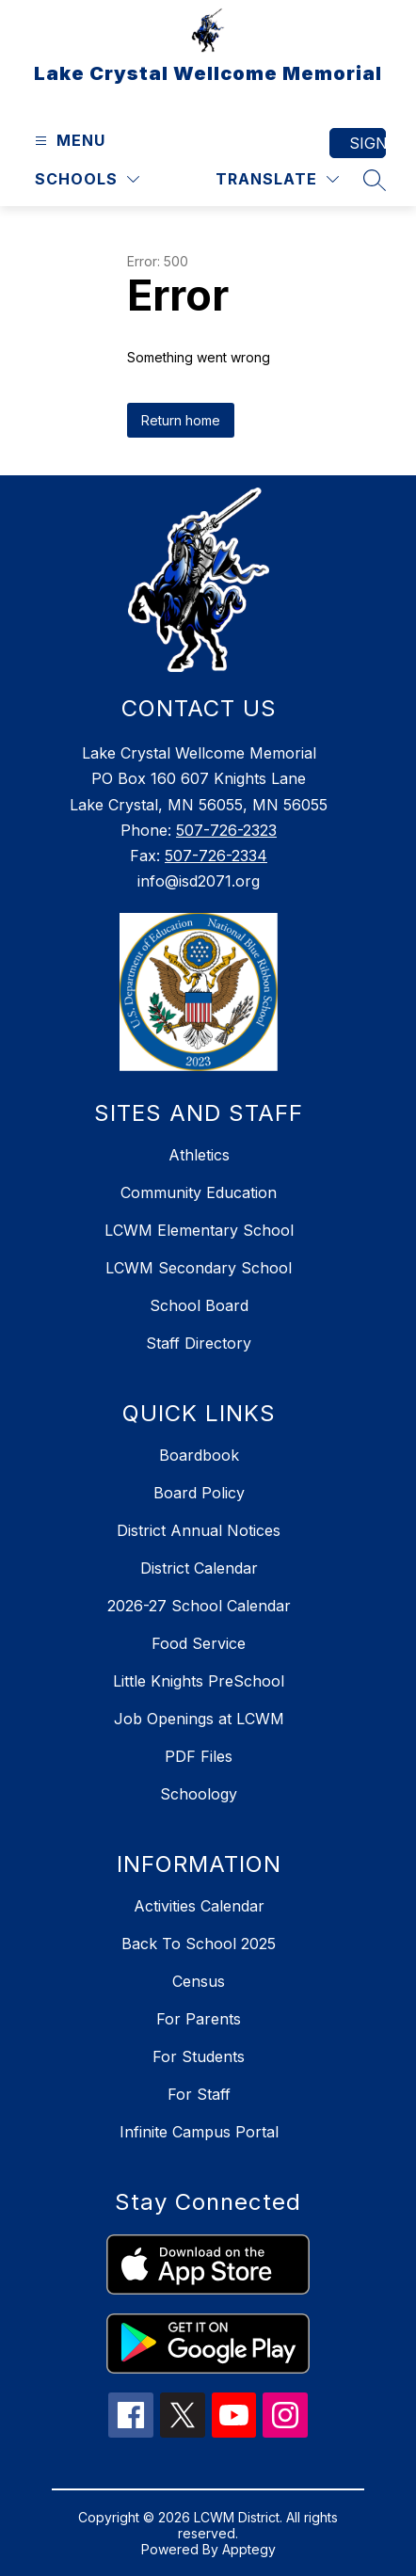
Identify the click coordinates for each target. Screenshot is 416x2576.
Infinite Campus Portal (199, 2131)
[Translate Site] (277, 179)
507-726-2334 (216, 855)
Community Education (198, 1192)
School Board (199, 1305)
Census (198, 1981)
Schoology (198, 1793)
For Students (198, 2056)
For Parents (198, 2018)
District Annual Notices (198, 1530)
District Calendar (199, 1568)
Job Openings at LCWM (199, 1718)
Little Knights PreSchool (198, 1681)
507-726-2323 (226, 830)
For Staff (199, 2094)
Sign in (367, 143)
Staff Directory (198, 1343)
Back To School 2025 (198, 1943)
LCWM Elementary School (199, 1230)
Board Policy (199, 1492)
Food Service (199, 1643)
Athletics (199, 1154)
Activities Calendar (199, 1905)
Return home (180, 420)
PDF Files (198, 1756)
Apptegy (249, 2549)
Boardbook (199, 1455)
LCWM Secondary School (198, 1267)
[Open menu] (67, 140)
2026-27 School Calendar (199, 1605)
